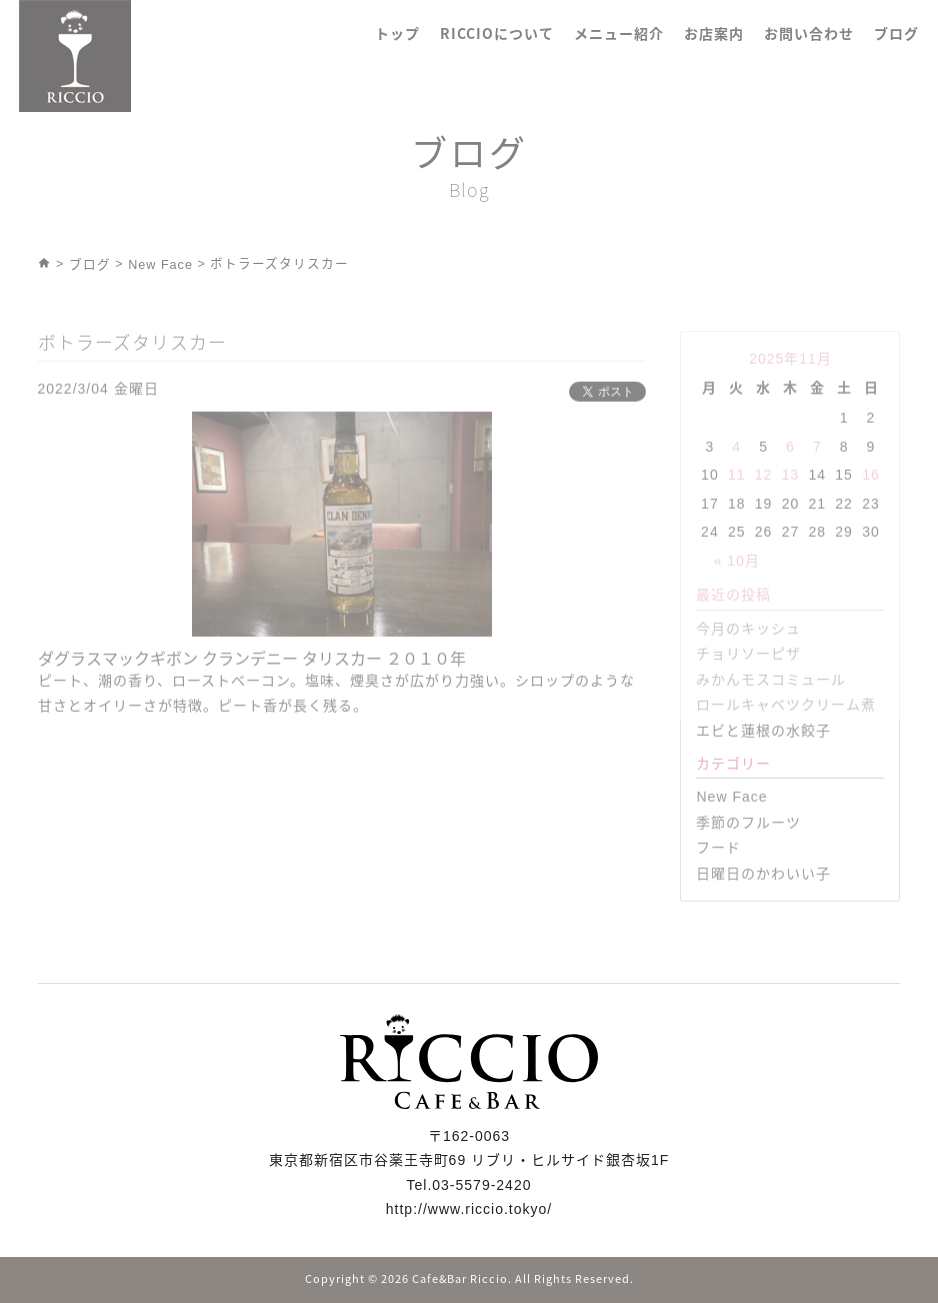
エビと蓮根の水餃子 (763, 761)
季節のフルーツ (748, 852)
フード (718, 878)
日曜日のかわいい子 (763, 903)
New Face (731, 827)
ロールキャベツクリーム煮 (786, 735)
